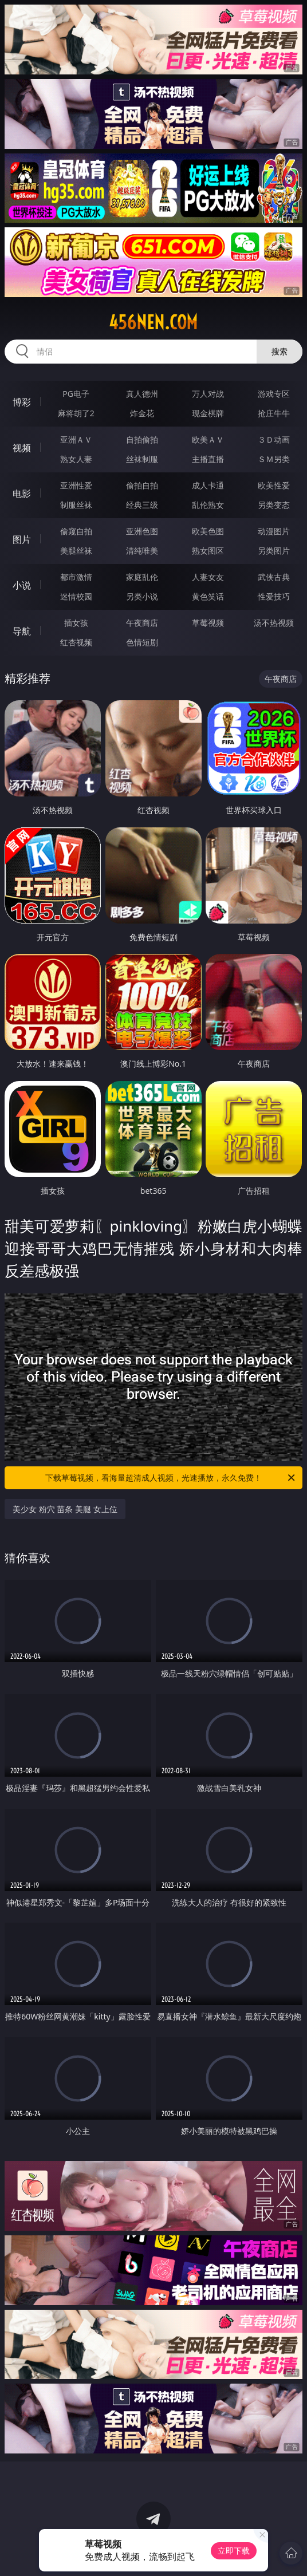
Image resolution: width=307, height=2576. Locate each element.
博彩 (22, 402)
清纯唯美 (142, 550)
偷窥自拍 (76, 531)
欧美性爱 (274, 485)
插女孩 (76, 622)
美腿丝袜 (76, 550)
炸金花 (142, 413)
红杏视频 (76, 642)
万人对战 (208, 393)
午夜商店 (142, 622)
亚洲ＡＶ (76, 439)
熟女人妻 (76, 458)
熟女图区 (208, 550)
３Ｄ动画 (274, 439)
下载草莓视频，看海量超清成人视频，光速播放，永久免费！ (171, 1478)
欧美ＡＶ (208, 439)
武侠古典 (274, 576)
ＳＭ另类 (274, 458)
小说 (22, 585)
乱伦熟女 (208, 504)
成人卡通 (208, 485)
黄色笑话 (208, 596)
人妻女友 (208, 576)
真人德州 (142, 393)
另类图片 (274, 550)
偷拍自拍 (142, 485)
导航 (22, 631)
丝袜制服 (142, 458)
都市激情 (76, 576)
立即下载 (234, 2550)
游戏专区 (274, 393)
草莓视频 (208, 622)
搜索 (279, 351)
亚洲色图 (142, 531)
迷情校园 (76, 596)
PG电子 (75, 393)
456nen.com (153, 322)
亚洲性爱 (76, 485)
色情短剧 (142, 642)
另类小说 (142, 596)
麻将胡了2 (76, 413)
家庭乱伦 (142, 576)
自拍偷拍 (142, 439)
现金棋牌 (208, 413)
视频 (22, 447)
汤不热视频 (274, 622)
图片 (22, 539)
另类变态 (274, 504)
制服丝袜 (76, 504)
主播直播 (208, 458)
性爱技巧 (274, 596)
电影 (22, 493)
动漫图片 (274, 531)
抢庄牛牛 (274, 413)
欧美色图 (208, 531)
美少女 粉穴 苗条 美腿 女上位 (65, 1509)
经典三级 (142, 504)
